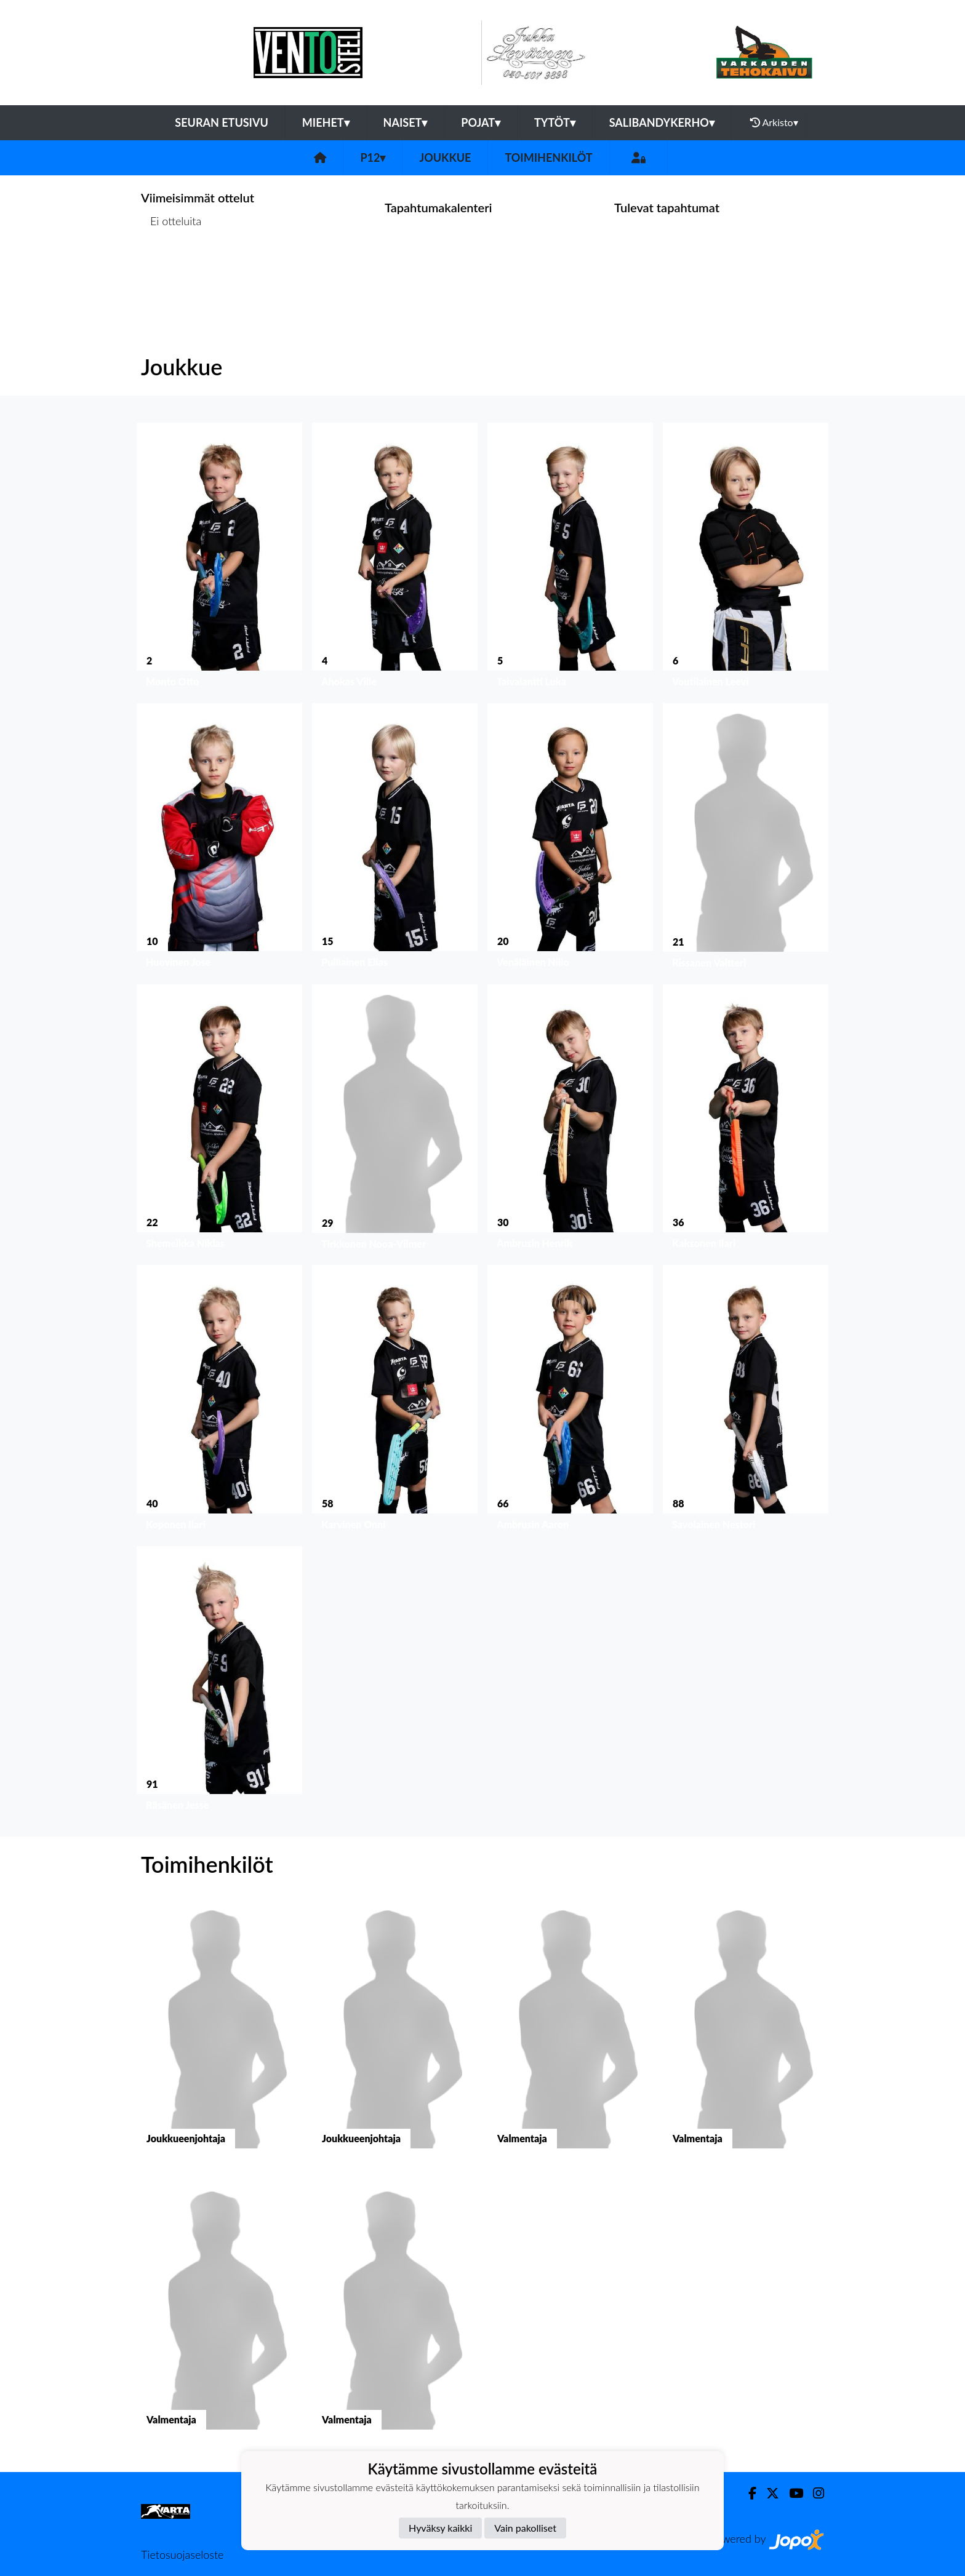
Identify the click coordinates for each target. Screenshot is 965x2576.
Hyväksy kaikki (440, 2528)
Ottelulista (171, 268)
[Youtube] (791, 2493)
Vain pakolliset (525, 2528)
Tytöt (554, 122)
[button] (219, 558)
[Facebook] (747, 2493)
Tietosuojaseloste (182, 2554)
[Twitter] (767, 2493)
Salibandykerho (662, 122)
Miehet (326, 122)
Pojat (480, 122)
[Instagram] (813, 2493)
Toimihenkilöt (548, 157)
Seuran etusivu (221, 122)
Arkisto (774, 122)
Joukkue (445, 157)
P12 (372, 157)
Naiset (405, 122)
